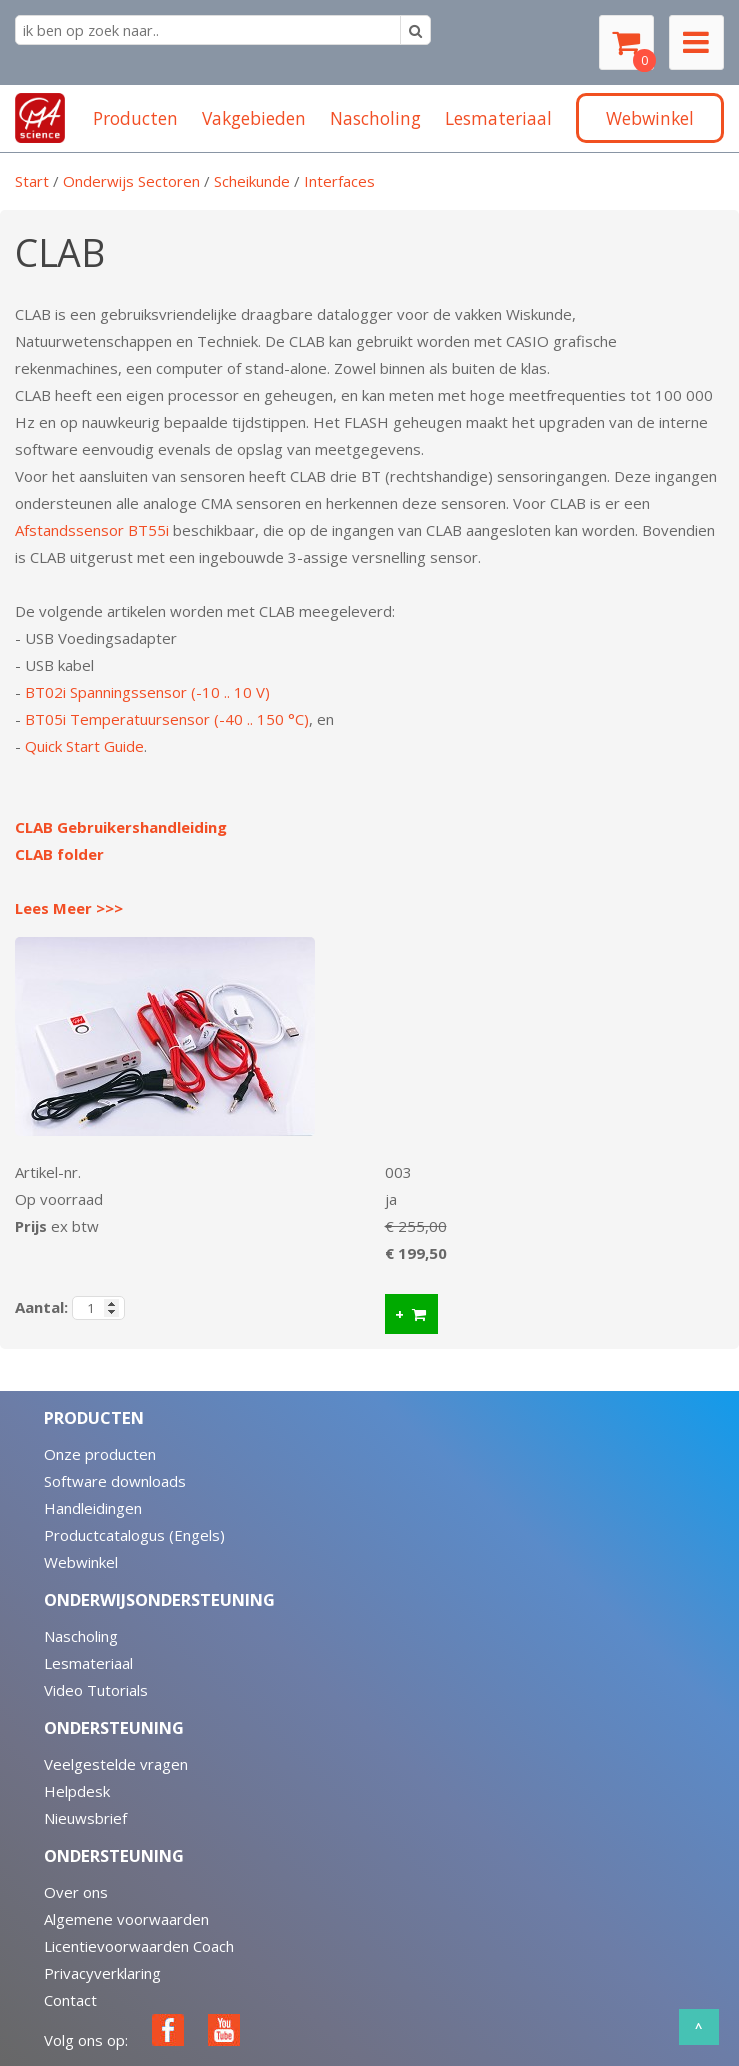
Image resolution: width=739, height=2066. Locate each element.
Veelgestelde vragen (116, 1764)
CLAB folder (59, 854)
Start (32, 181)
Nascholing (81, 1636)
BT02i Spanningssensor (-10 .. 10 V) (147, 692)
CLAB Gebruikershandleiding (121, 827)
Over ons (76, 1892)
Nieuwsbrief (85, 1818)
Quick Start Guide (84, 746)
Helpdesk (77, 1791)
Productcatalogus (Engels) (134, 1535)
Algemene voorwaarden (126, 1919)
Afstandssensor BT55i (92, 530)
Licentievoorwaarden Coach (139, 1946)
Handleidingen (93, 1508)
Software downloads (115, 1481)
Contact (70, 2000)
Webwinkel (81, 1562)
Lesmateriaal (88, 1663)
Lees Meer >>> (69, 908)
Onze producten (100, 1454)
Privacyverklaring (102, 1973)
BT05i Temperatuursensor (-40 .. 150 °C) (167, 719)
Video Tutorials (96, 1690)
